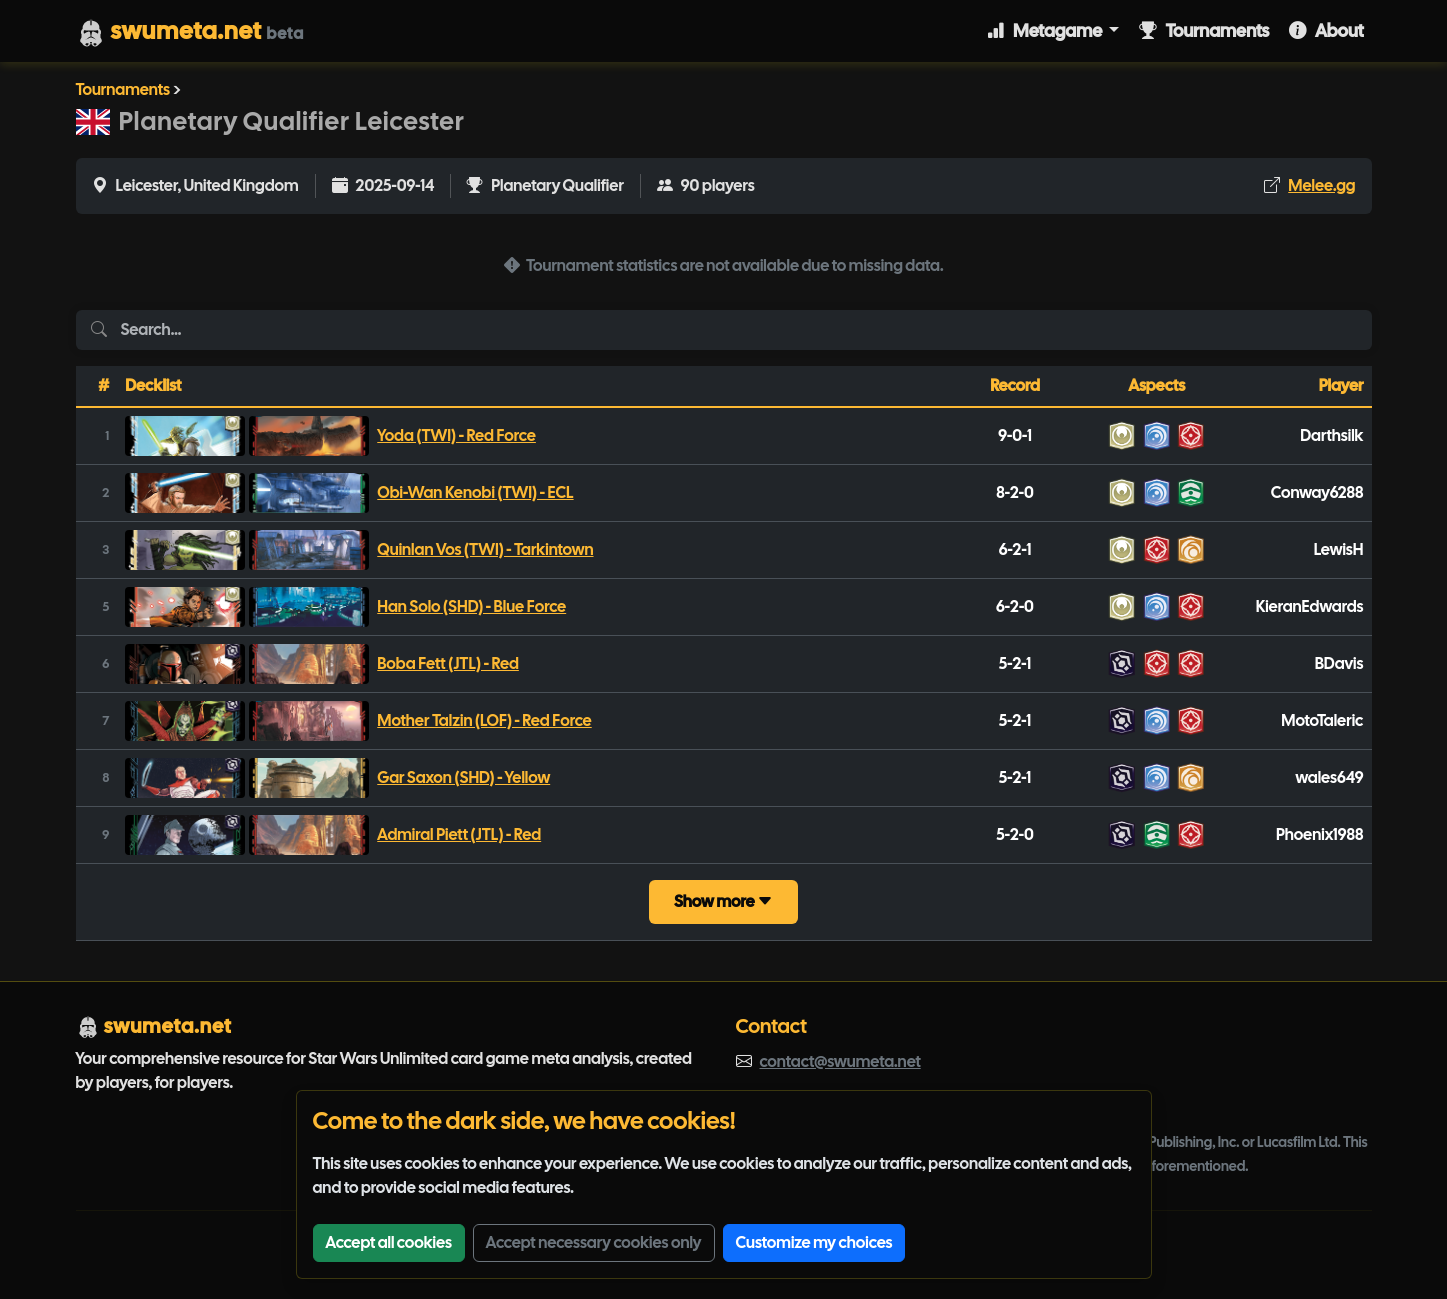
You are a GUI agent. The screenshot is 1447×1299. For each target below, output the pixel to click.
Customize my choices (814, 1242)
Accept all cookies (389, 1242)
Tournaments (1204, 30)
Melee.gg (1321, 185)
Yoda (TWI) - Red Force (456, 435)
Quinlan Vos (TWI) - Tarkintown (485, 549)
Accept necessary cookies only (594, 1242)
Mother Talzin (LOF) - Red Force (484, 720)
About (1326, 30)
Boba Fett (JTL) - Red (448, 663)
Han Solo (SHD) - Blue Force (471, 606)
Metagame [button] (1046, 30)
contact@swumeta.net (840, 1061)
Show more (723, 901)
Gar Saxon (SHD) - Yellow (463, 777)
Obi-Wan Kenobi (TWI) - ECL (475, 492)
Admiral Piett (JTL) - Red (459, 834)
